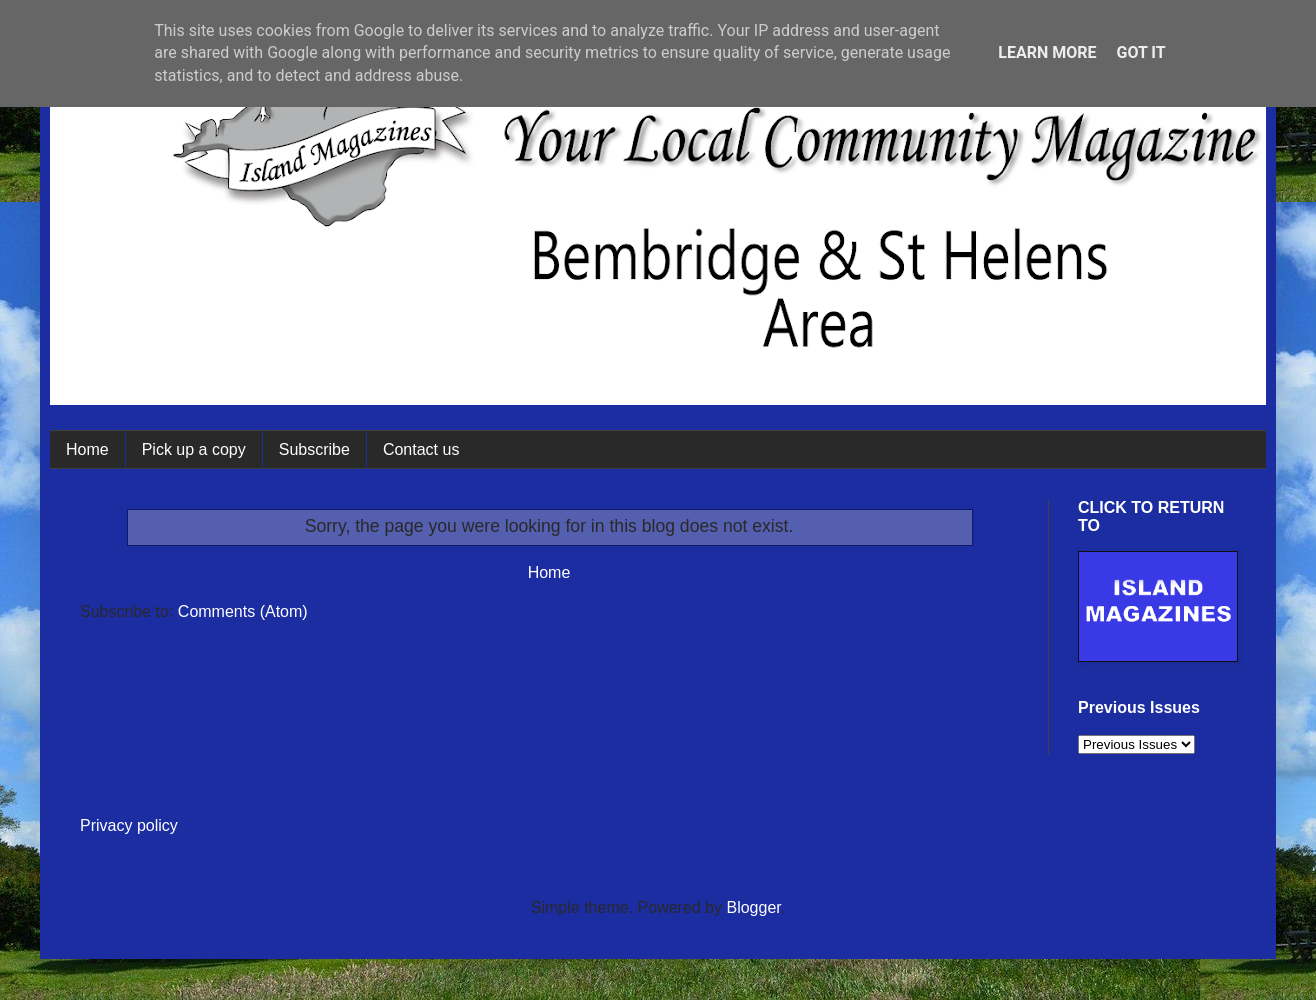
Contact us (421, 449)
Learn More (1047, 52)
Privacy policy (129, 825)
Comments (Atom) (243, 611)
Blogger (753, 907)
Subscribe (314, 449)
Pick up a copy (194, 449)
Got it (1140, 52)
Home (87, 449)
